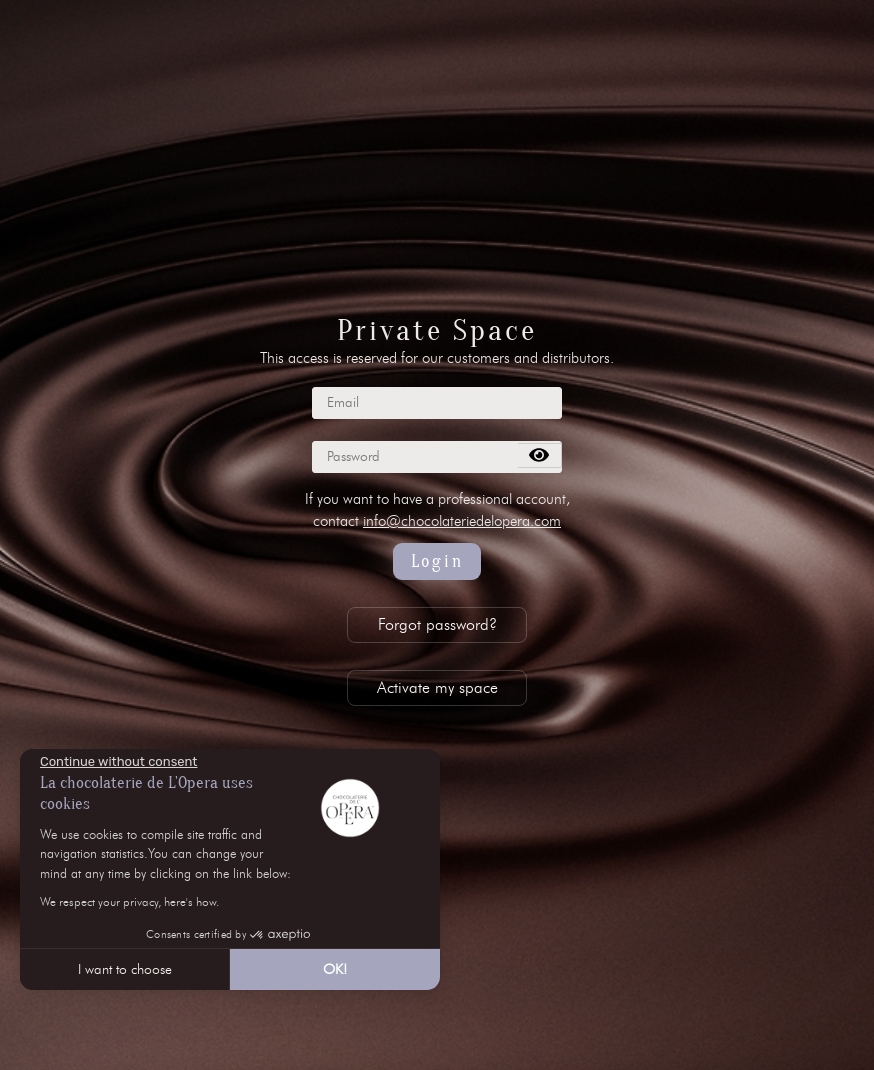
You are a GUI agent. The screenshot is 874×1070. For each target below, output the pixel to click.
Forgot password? (437, 624)
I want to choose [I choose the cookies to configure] (125, 969)
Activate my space (437, 687)
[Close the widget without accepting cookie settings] (118, 762)
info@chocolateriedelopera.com (462, 521)
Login (437, 561)
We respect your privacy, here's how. (129, 901)
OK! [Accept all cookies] (335, 969)
